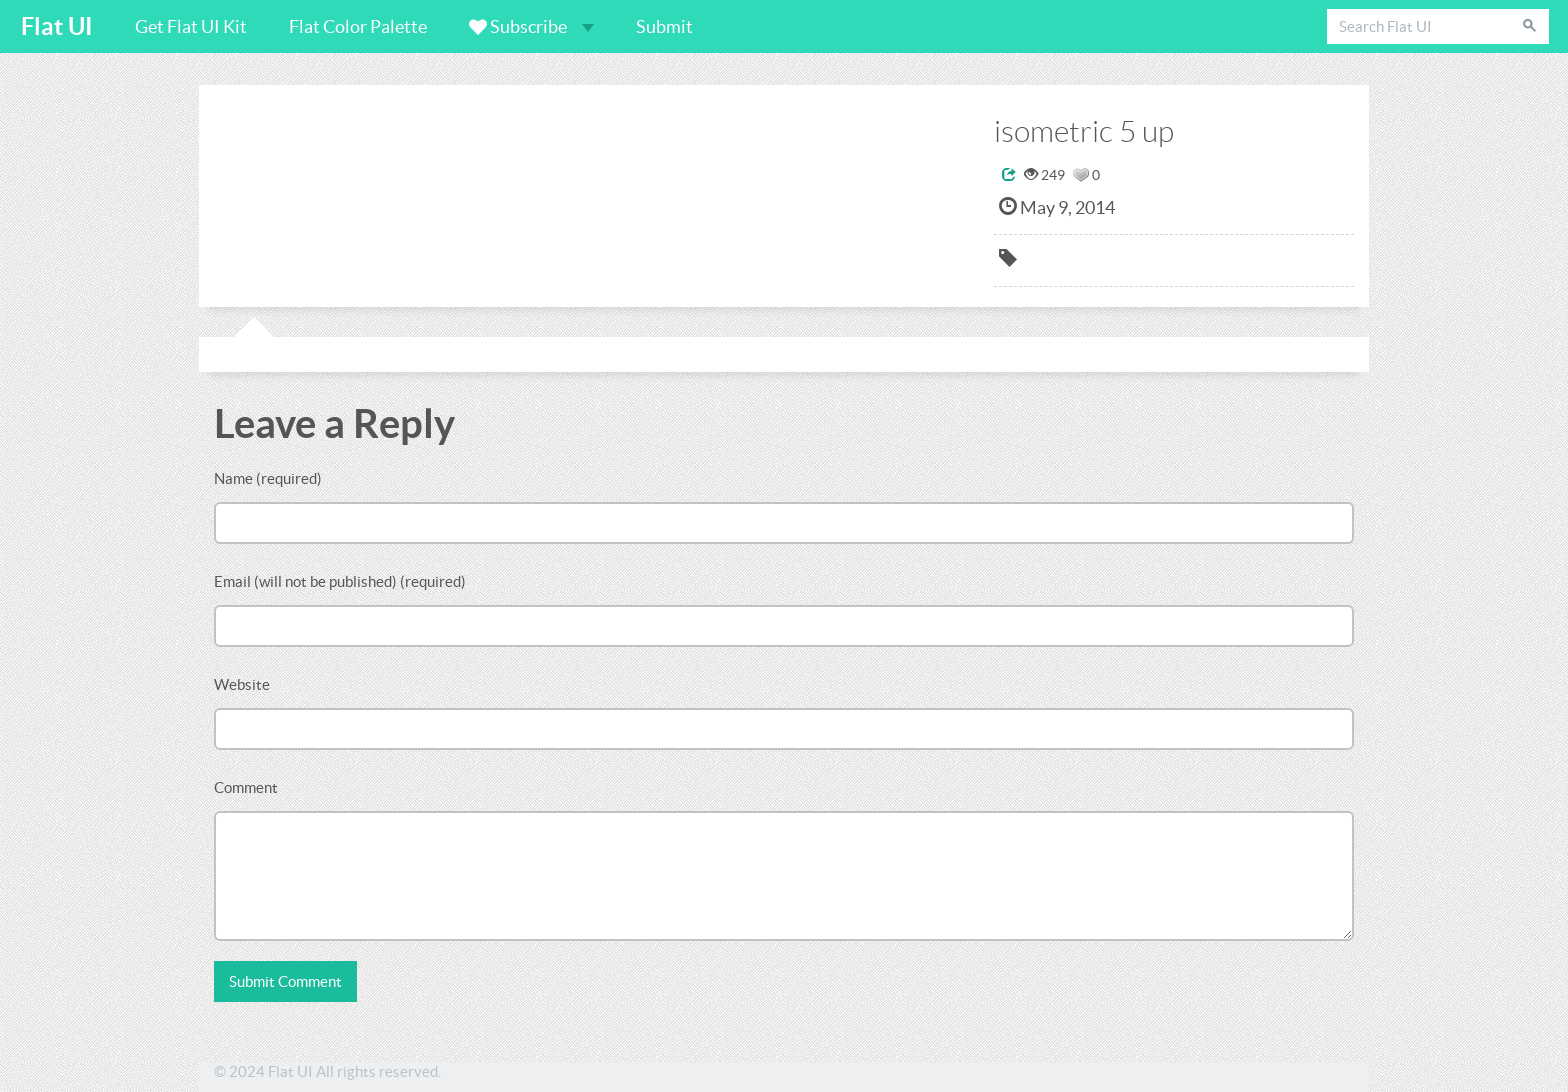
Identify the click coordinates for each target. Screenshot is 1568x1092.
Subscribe (531, 26)
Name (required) (268, 478)
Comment (246, 787)
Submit (664, 26)
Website (242, 684)
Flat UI (57, 26)
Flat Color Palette (358, 26)
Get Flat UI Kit (191, 26)
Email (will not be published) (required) (340, 581)
